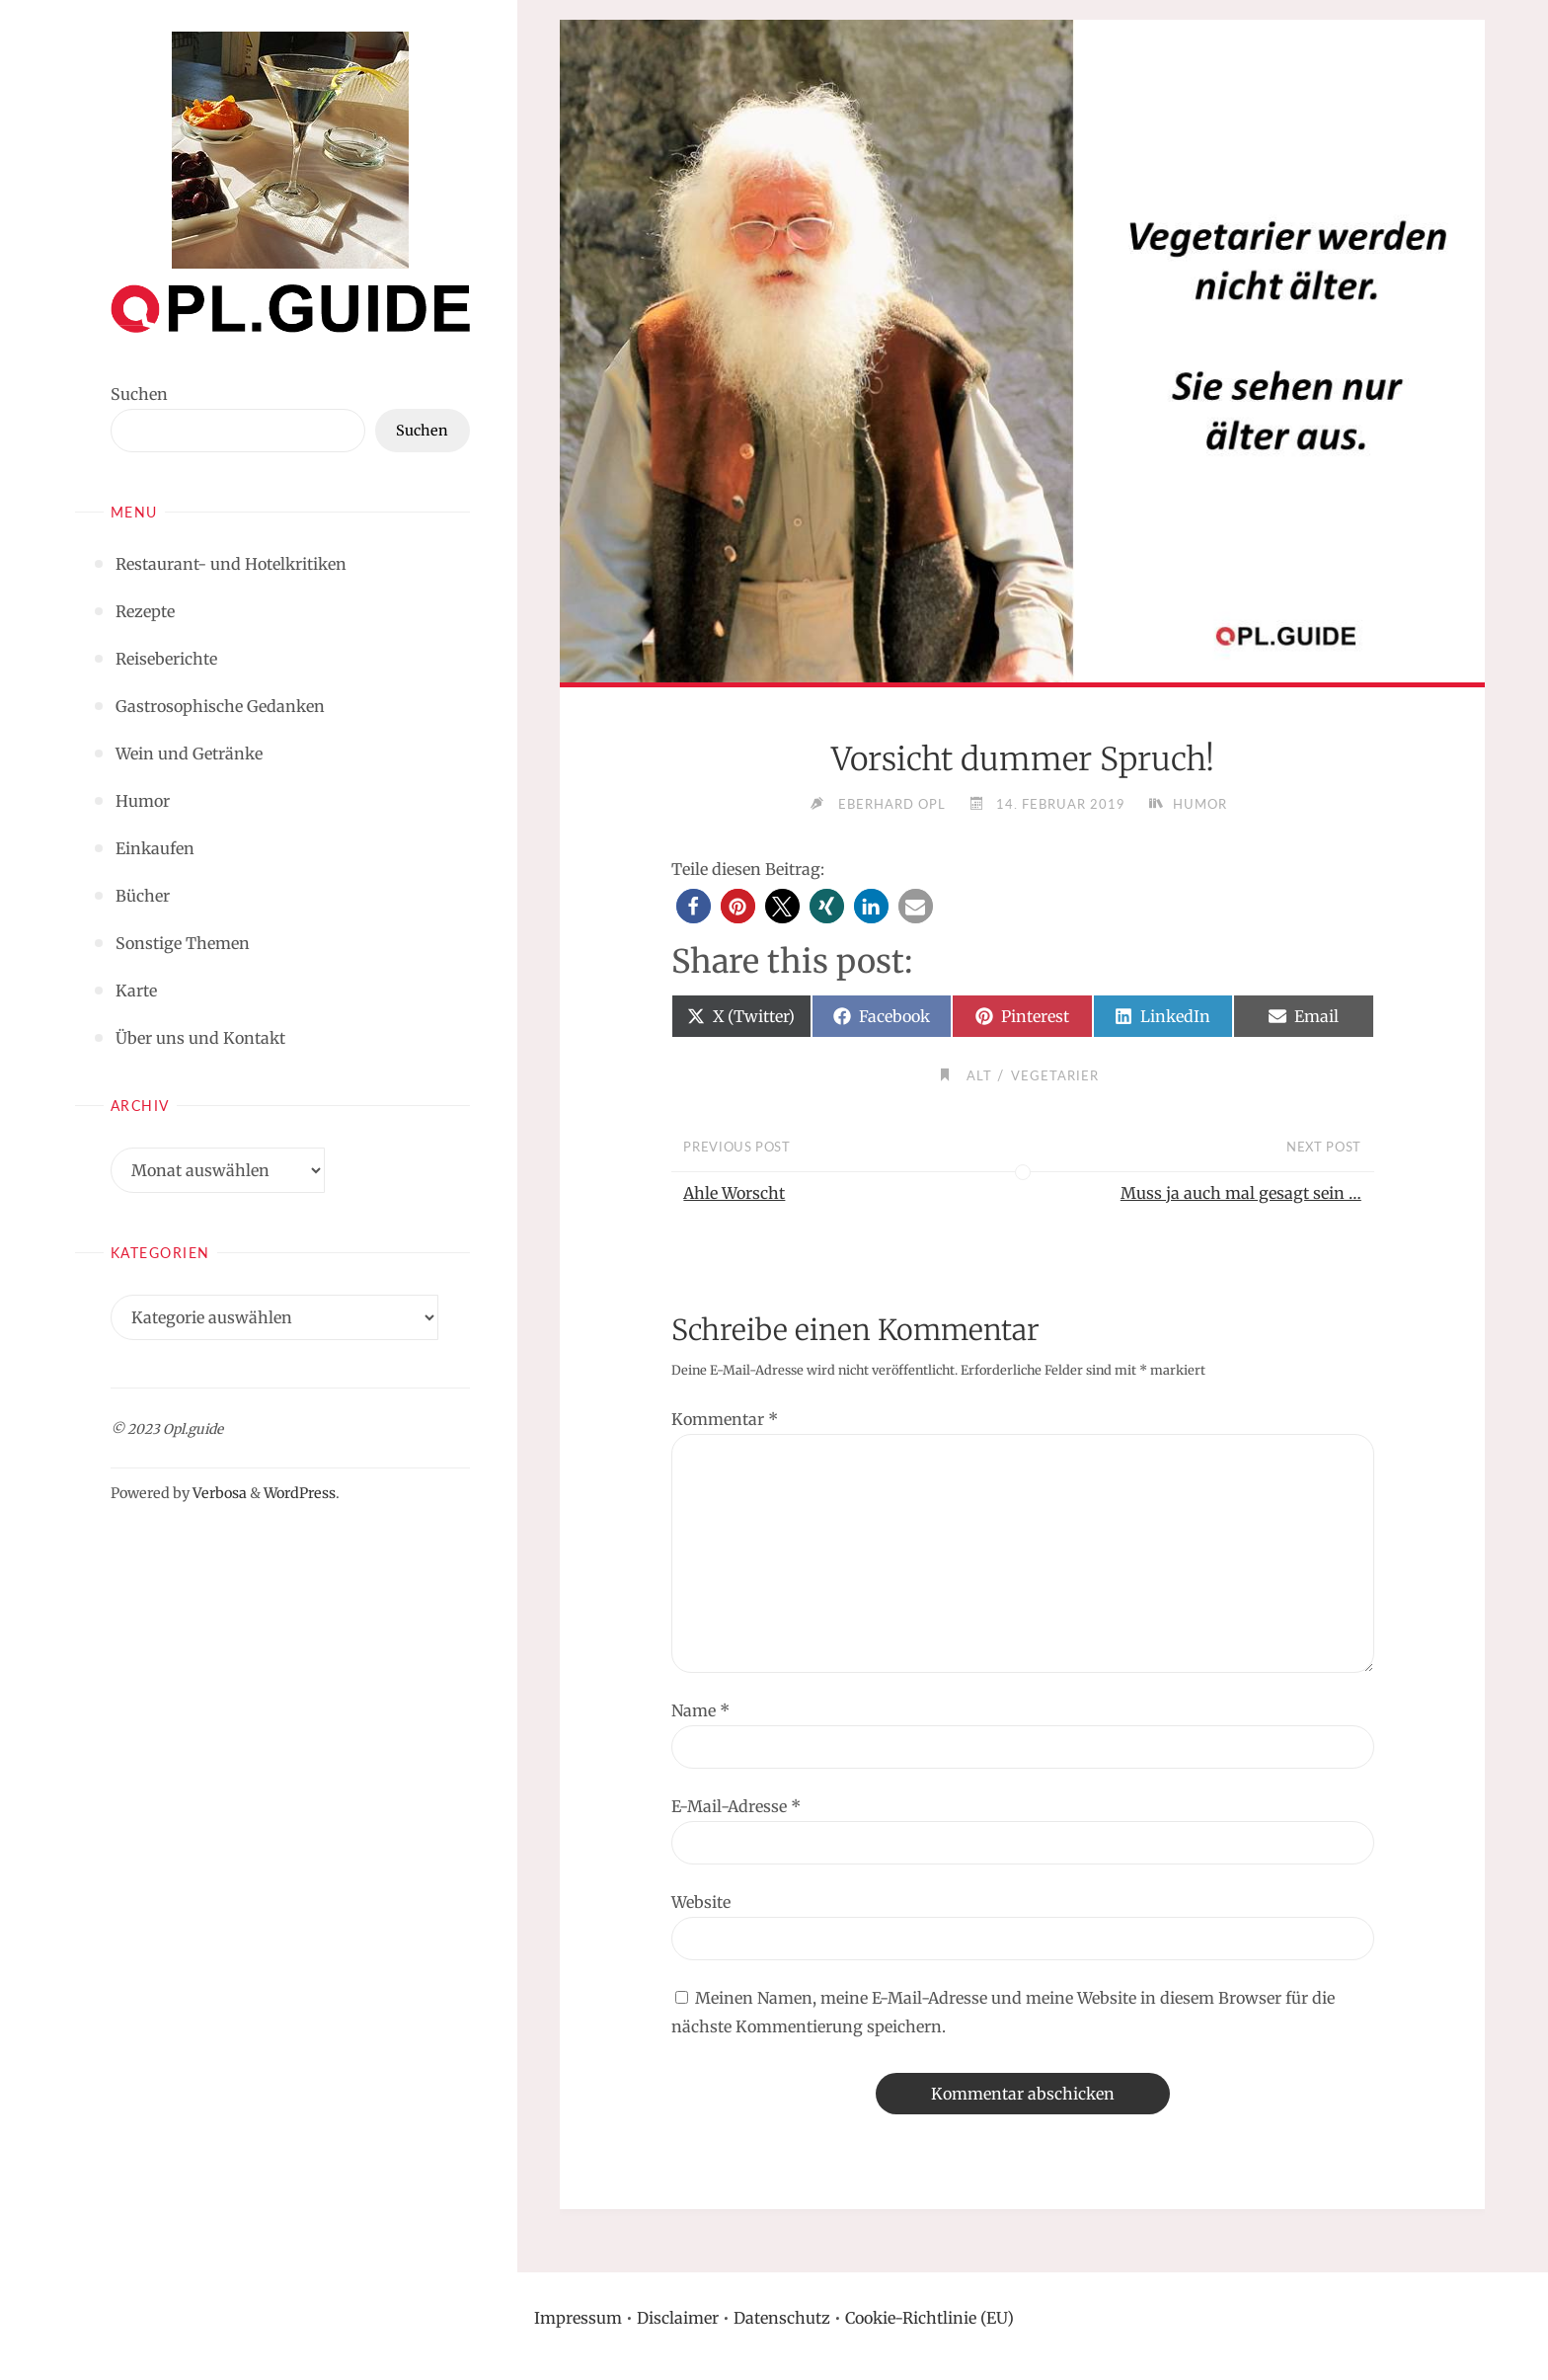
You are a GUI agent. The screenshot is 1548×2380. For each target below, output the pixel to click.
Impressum (578, 2318)
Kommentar (724, 1419)
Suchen (139, 394)
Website (701, 1902)
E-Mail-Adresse (736, 1806)
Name (700, 1710)
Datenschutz (782, 2318)
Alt (979, 1075)
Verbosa (218, 1493)
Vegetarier (1055, 1075)
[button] (693, 906)
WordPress (300, 1493)
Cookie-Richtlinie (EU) (929, 2318)
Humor (1200, 804)
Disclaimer (678, 2318)
